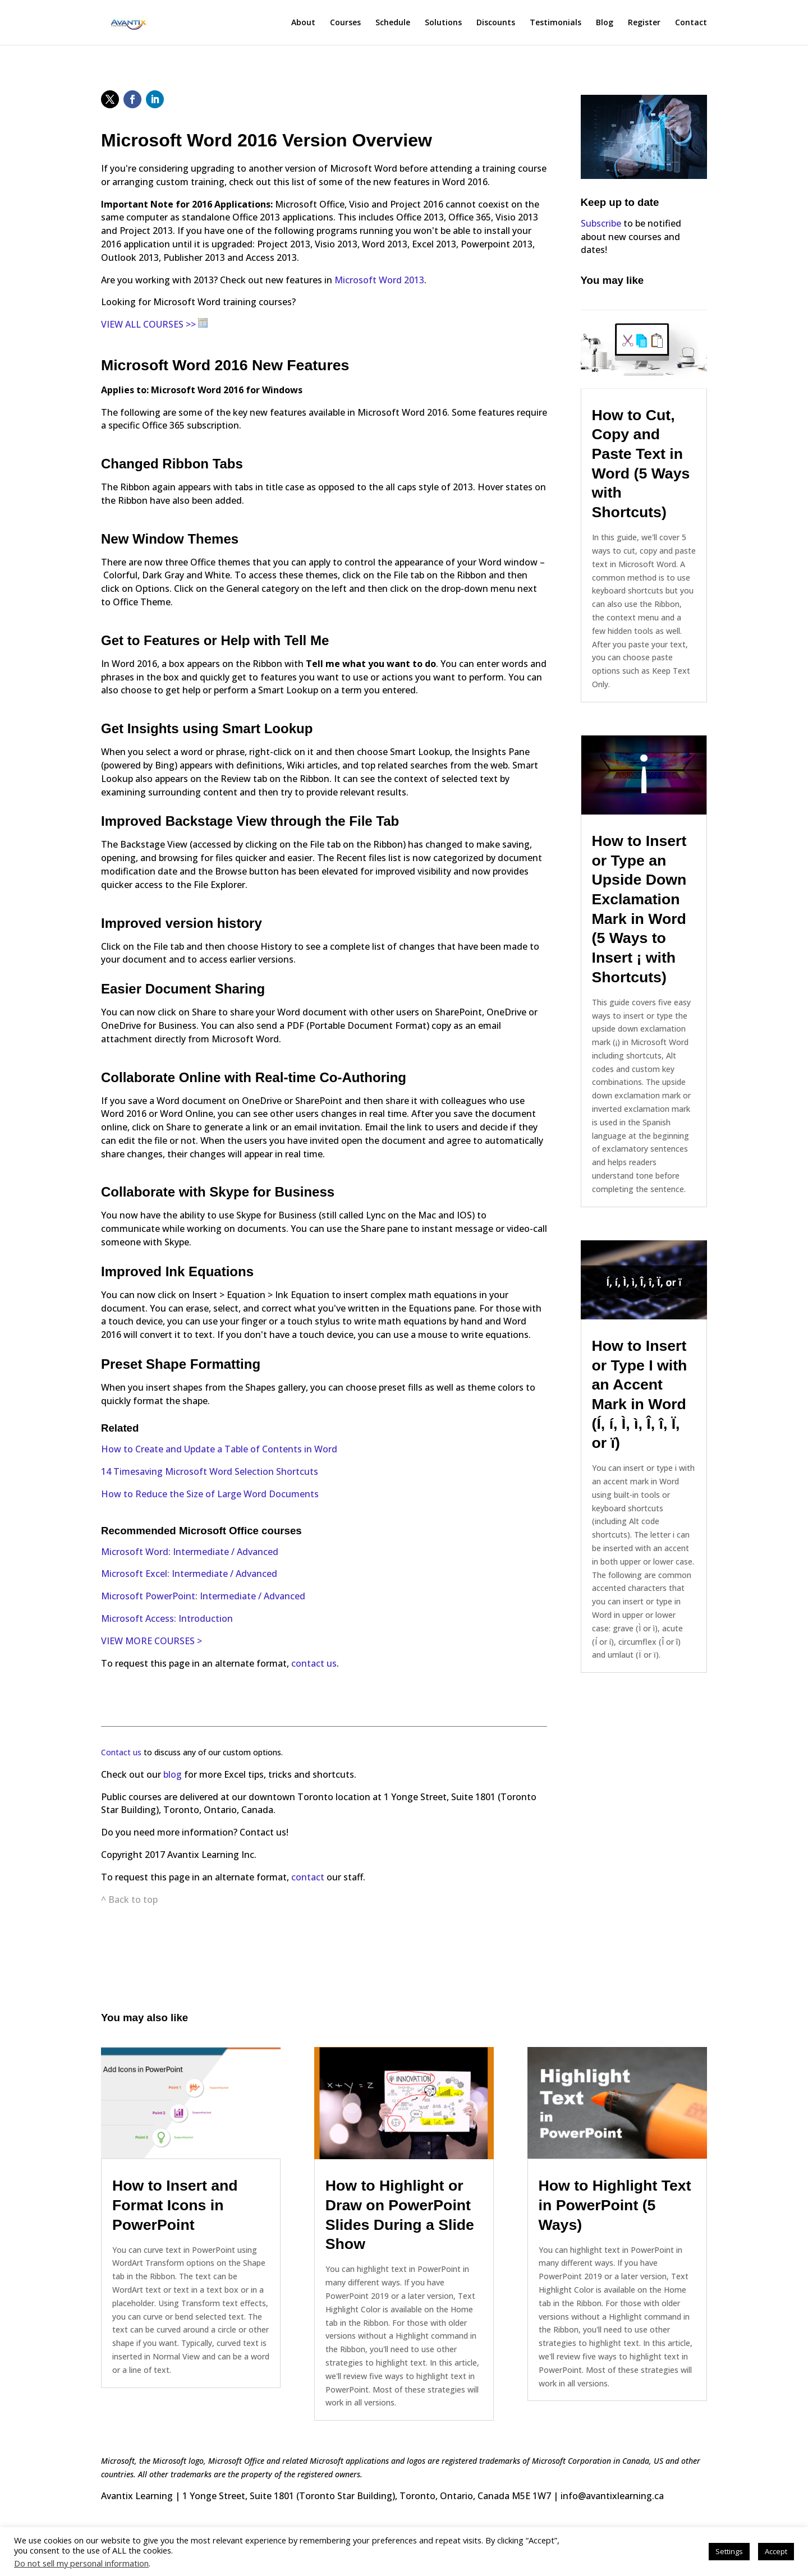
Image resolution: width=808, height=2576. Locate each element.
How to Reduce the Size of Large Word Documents (210, 1494)
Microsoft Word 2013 (379, 280)
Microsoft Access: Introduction (167, 1618)
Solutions (443, 23)
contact (309, 1877)
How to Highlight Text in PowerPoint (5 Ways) (615, 2205)
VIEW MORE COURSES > (151, 1641)
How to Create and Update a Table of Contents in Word (219, 1449)
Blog (604, 23)
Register (644, 23)
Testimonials (555, 23)
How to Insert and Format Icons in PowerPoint (175, 2205)
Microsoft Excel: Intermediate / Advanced (189, 1573)
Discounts (495, 23)
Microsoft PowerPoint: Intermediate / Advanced (203, 1596)
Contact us (121, 1752)
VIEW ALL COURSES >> (148, 324)
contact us (314, 1663)
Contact (691, 23)
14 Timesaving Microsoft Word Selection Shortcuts (209, 1471)
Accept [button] (776, 2551)
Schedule (392, 23)
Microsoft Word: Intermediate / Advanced (189, 1551)
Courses (345, 23)
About (303, 23)
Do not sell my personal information (81, 2563)
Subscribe (601, 223)
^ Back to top (129, 1899)
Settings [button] (729, 2551)
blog (173, 1774)
